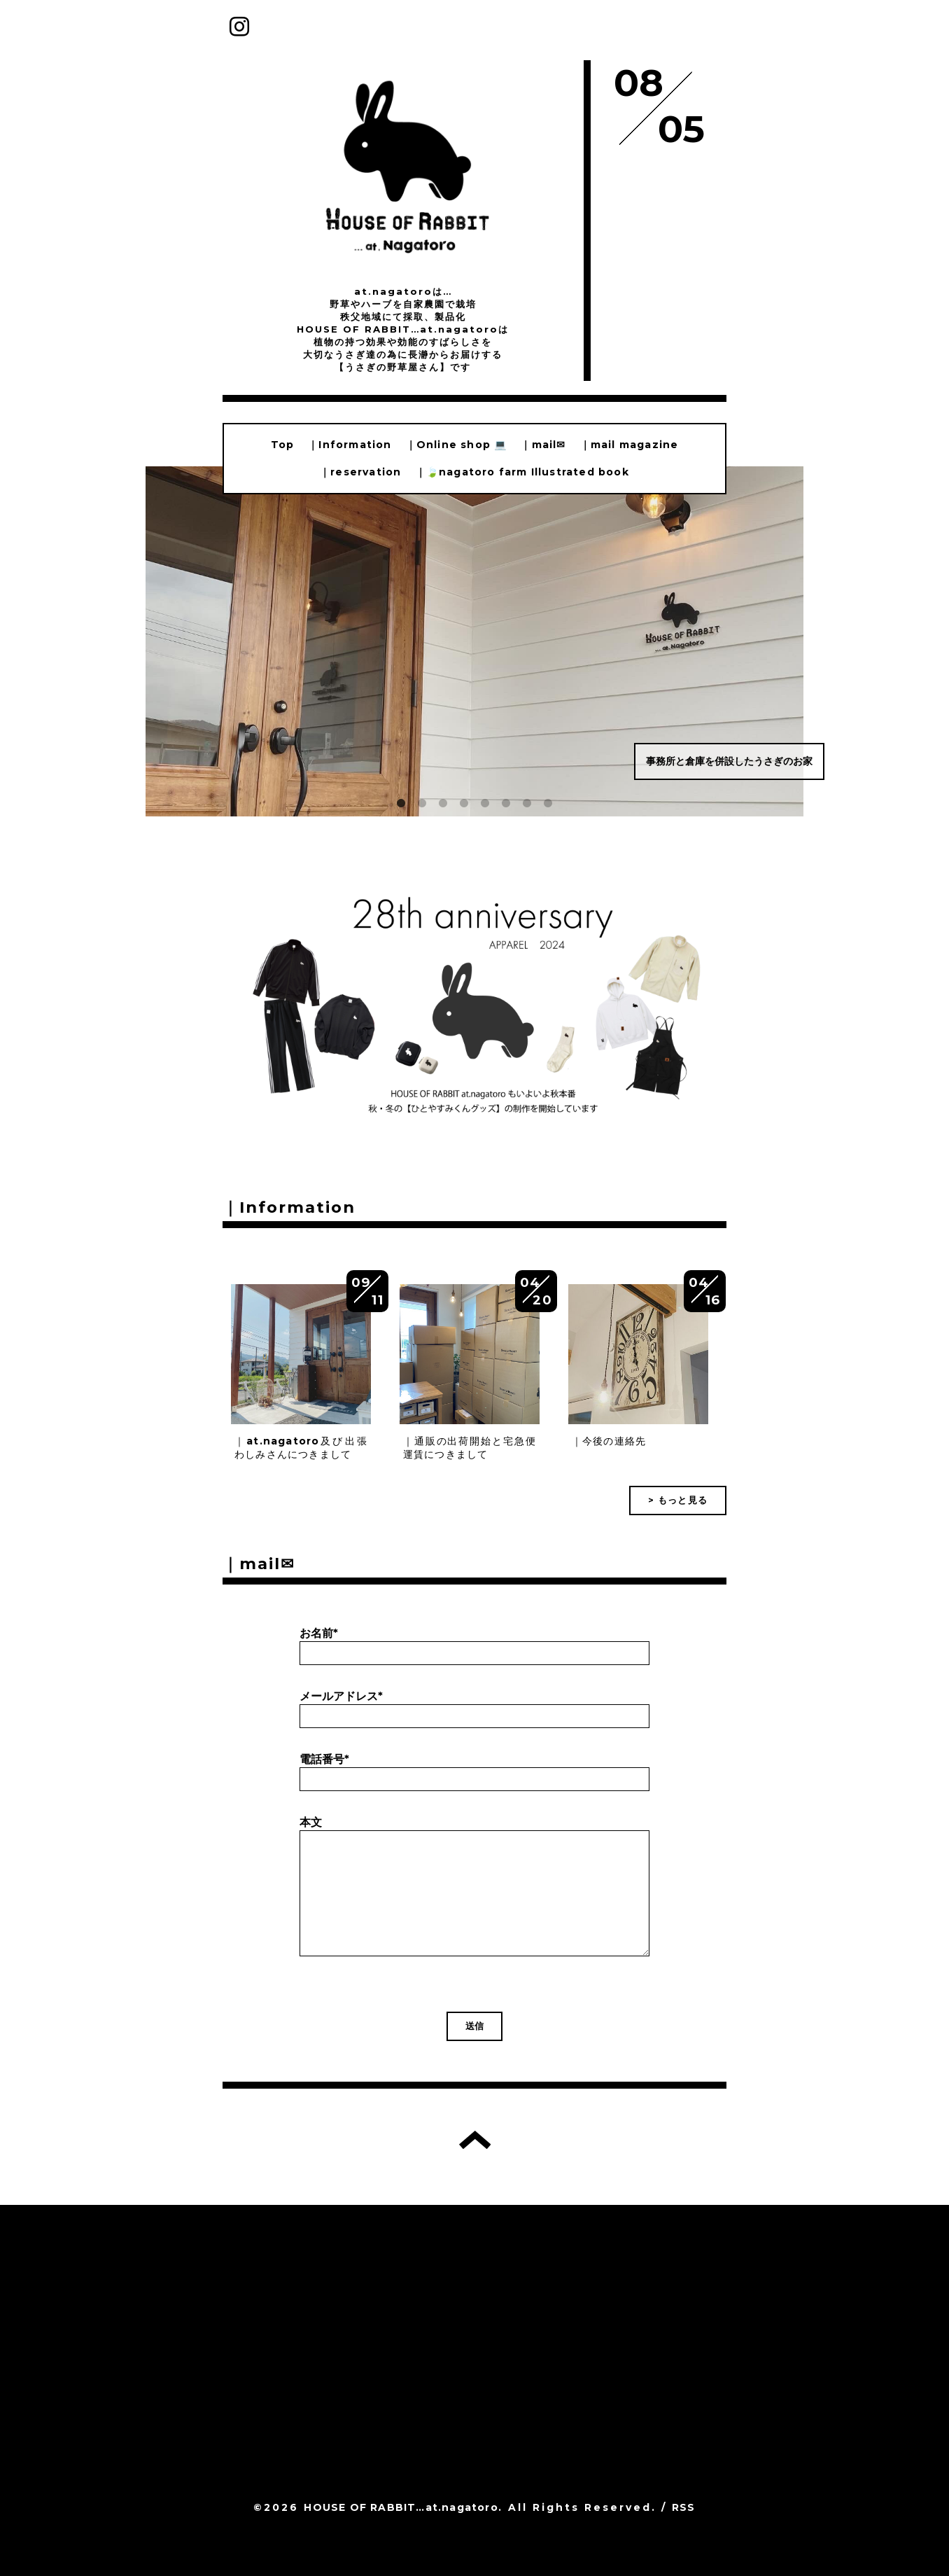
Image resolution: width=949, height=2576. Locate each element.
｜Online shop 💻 (456, 444)
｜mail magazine (629, 444)
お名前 (319, 1633)
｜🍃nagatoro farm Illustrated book (522, 472)
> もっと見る (678, 1499)
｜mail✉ (543, 444)
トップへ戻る (475, 2140)
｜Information (349, 444)
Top (283, 444)
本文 (311, 1822)
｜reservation (360, 472)
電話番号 (324, 1759)
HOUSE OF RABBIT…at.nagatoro (401, 2507)
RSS (684, 2507)
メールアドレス (341, 1696)
